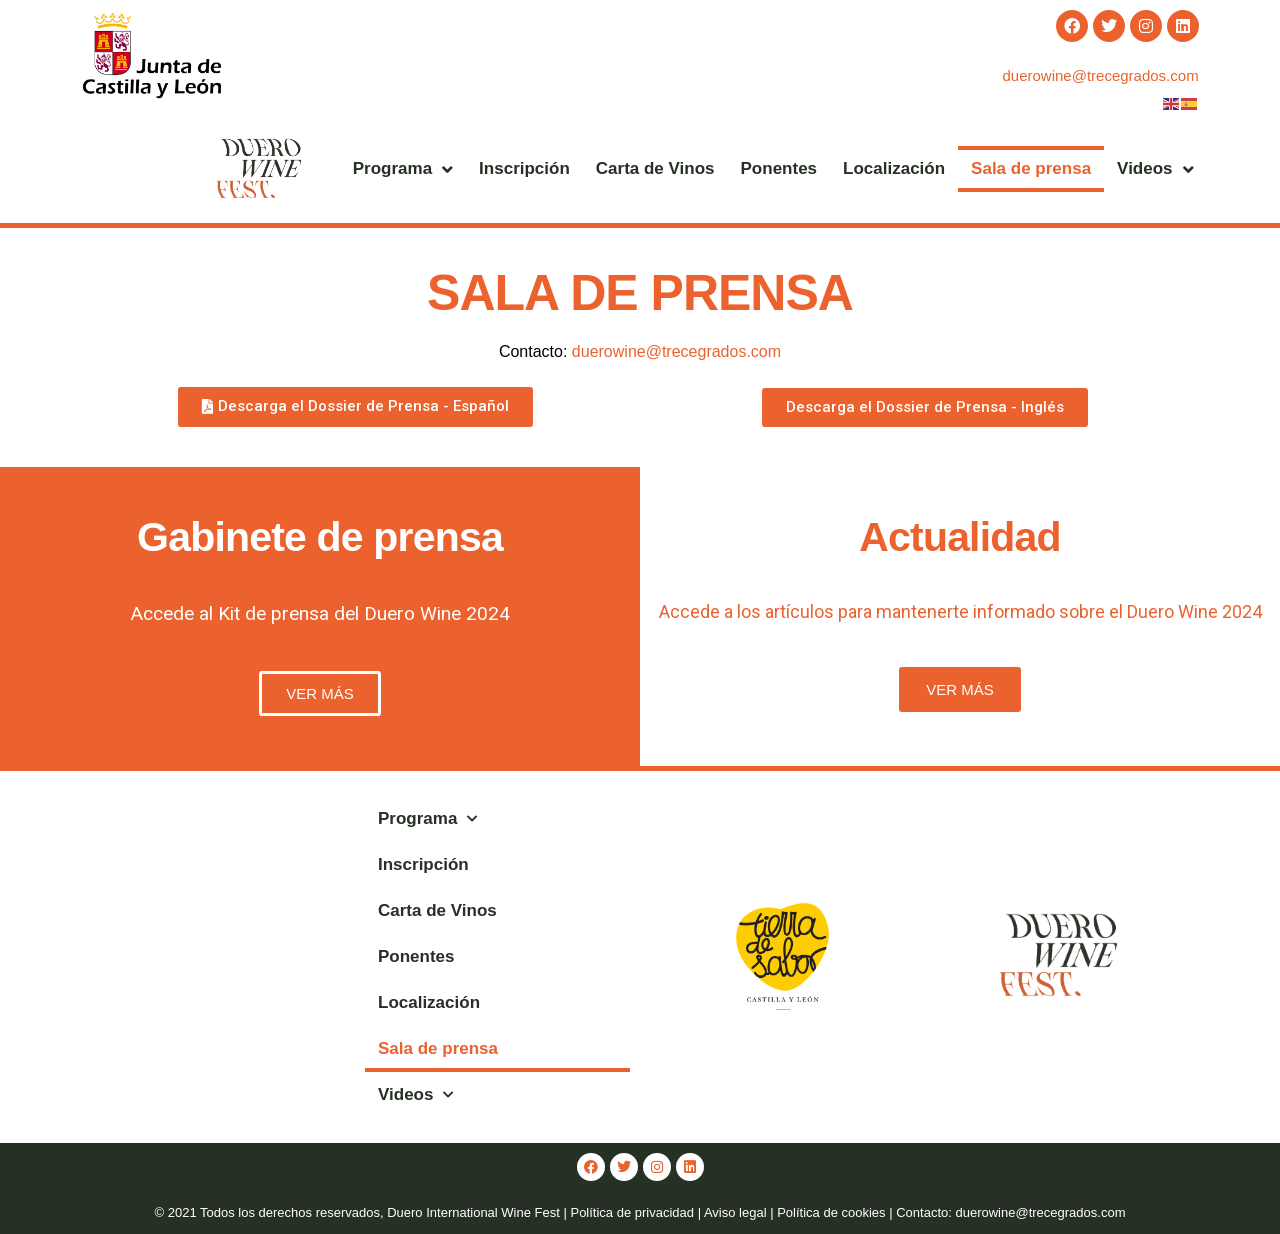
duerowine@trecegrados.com (1100, 75)
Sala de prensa (1031, 168)
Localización (894, 168)
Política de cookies (831, 1212)
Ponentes (779, 168)
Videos (1155, 169)
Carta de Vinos (655, 168)
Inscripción (524, 168)
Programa (403, 169)
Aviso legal (735, 1212)
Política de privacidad (632, 1212)
